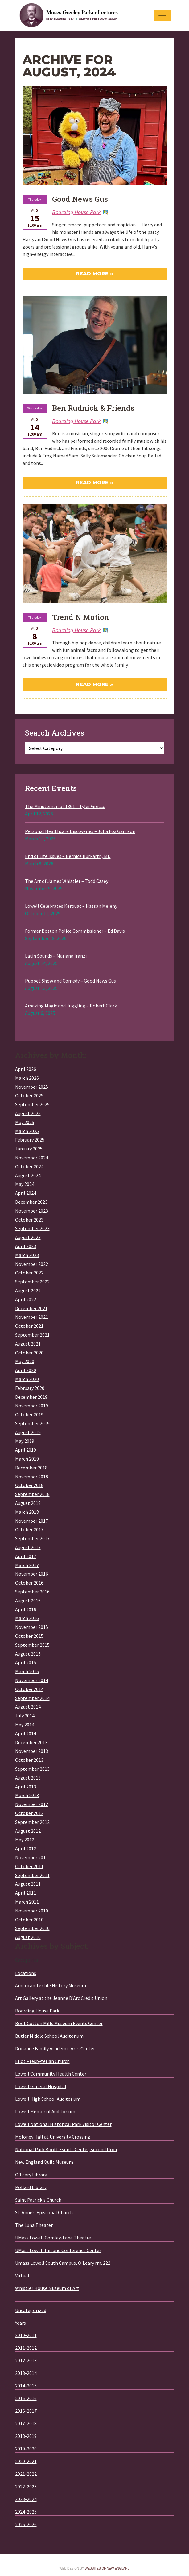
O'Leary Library (31, 2174)
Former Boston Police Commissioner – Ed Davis (75, 931)
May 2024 (24, 1184)
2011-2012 (26, 2348)
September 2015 (32, 1645)
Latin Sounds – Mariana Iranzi (56, 956)
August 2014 (28, 1707)
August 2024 (28, 1175)
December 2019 (31, 1397)
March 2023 (27, 1255)
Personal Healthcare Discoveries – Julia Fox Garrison (80, 831)
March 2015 (27, 1671)
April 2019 (25, 1450)
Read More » (94, 274)
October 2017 (29, 1529)
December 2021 (31, 1308)
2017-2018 (26, 2423)
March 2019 (27, 1459)
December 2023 (31, 1202)
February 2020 (29, 1388)
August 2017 (28, 1547)
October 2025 (29, 1095)
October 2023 (29, 1220)
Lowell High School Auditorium (47, 2099)
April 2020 (25, 1370)
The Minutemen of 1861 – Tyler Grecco (65, 806)
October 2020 (29, 1353)
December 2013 (31, 1742)
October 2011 (29, 1866)
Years (20, 2323)
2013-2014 (26, 2373)
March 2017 (27, 1565)
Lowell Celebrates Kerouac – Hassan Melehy (71, 906)
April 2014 (25, 1733)
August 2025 (28, 1113)
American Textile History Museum (50, 1985)
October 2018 (29, 1485)
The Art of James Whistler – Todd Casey (66, 881)
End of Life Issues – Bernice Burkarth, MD (68, 856)
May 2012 (24, 1839)
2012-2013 (26, 2360)
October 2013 (29, 1760)
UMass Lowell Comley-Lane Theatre (53, 2238)
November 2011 (31, 1857)
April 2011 (25, 1893)
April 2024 (25, 1193)
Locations (25, 1973)
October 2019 (29, 1414)
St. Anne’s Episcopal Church (44, 2212)
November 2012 (31, 1804)
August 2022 (28, 1290)
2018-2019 (26, 2436)
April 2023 (25, 1246)
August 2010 (28, 1937)
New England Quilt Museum (44, 2162)
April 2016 (25, 1609)
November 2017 (31, 1521)
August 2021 (28, 1344)
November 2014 (31, 1680)
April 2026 (25, 1069)
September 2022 (32, 1281)
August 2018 (28, 1503)
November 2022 (31, 1264)
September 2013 (32, 1769)
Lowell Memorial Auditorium (45, 2111)
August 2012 (28, 1831)
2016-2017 (26, 2411)
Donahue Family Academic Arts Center (55, 2048)
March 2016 (27, 1618)
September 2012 (32, 1822)
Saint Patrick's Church (38, 2200)
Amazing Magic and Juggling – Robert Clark (71, 1006)
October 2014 (29, 1689)
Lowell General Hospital (40, 2086)
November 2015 (31, 1627)
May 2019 (24, 1441)
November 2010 (31, 1911)
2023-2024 (26, 2499)
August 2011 (28, 1884)
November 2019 (31, 1405)
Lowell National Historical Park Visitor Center (63, 2124)
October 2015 (29, 1636)
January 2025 (29, 1149)
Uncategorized (30, 2310)
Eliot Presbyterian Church (42, 2061)
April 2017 (25, 1556)
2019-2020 (26, 2449)
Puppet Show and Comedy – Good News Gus (70, 981)
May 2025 (24, 1122)
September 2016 (32, 1592)
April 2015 (25, 1662)
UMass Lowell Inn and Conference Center (58, 2250)
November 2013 (31, 1751)
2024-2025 (26, 2512)
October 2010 (29, 1919)
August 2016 (28, 1600)
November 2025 (31, 1087)
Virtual (22, 2275)
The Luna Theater (34, 2225)
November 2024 (31, 1157)
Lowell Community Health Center (50, 2074)
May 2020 (24, 1361)
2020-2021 (26, 2461)
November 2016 (31, 1574)
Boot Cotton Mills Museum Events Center (59, 2023)
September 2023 (32, 1228)
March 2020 (27, 1379)
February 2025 (29, 1140)
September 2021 (32, 1335)
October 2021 (29, 1326)
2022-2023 (26, 2486)
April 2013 (25, 1787)
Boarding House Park (76, 212)
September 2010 (32, 1928)
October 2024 (29, 1166)
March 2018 (27, 1512)
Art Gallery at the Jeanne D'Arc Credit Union (61, 1998)
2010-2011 (26, 2335)
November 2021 (31, 1317)
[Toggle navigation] (162, 15)
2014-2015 (26, 2386)
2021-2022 (26, 2474)
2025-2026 (26, 2524)
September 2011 (32, 1875)
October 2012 (29, 1813)
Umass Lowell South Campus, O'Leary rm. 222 (62, 2263)
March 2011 (27, 1902)
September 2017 (32, 1538)
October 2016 (29, 1583)
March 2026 (27, 1078)
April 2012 (25, 1848)
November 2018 (31, 1476)
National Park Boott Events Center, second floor (66, 2149)
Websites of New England (107, 2568)
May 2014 (24, 1724)
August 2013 (28, 1778)
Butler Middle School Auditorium (49, 2036)
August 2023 (28, 1237)
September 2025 (32, 1104)
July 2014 (25, 1716)
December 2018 (31, 1468)
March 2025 (27, 1131)
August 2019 (28, 1432)
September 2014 (32, 1698)
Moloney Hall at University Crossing (52, 2137)
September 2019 (32, 1423)
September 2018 (32, 1494)
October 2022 (29, 1273)
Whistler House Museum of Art (47, 2288)
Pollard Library (31, 2187)
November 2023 (31, 1211)
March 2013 (27, 1795)
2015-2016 (26, 2398)
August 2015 (28, 1654)
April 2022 (25, 1299)
